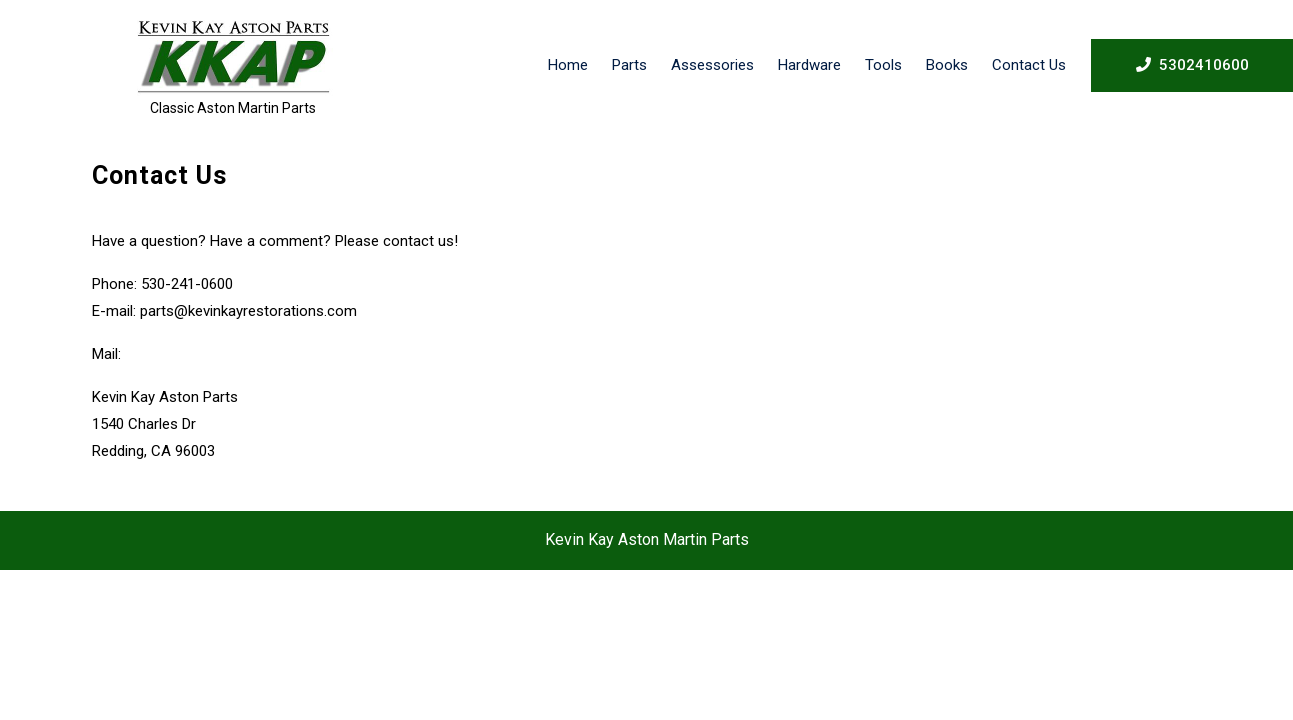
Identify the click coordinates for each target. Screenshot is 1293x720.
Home (568, 65)
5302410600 (1192, 64)
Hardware (809, 65)
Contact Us (1029, 65)
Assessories (712, 65)
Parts (629, 65)
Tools (883, 65)
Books (947, 65)
